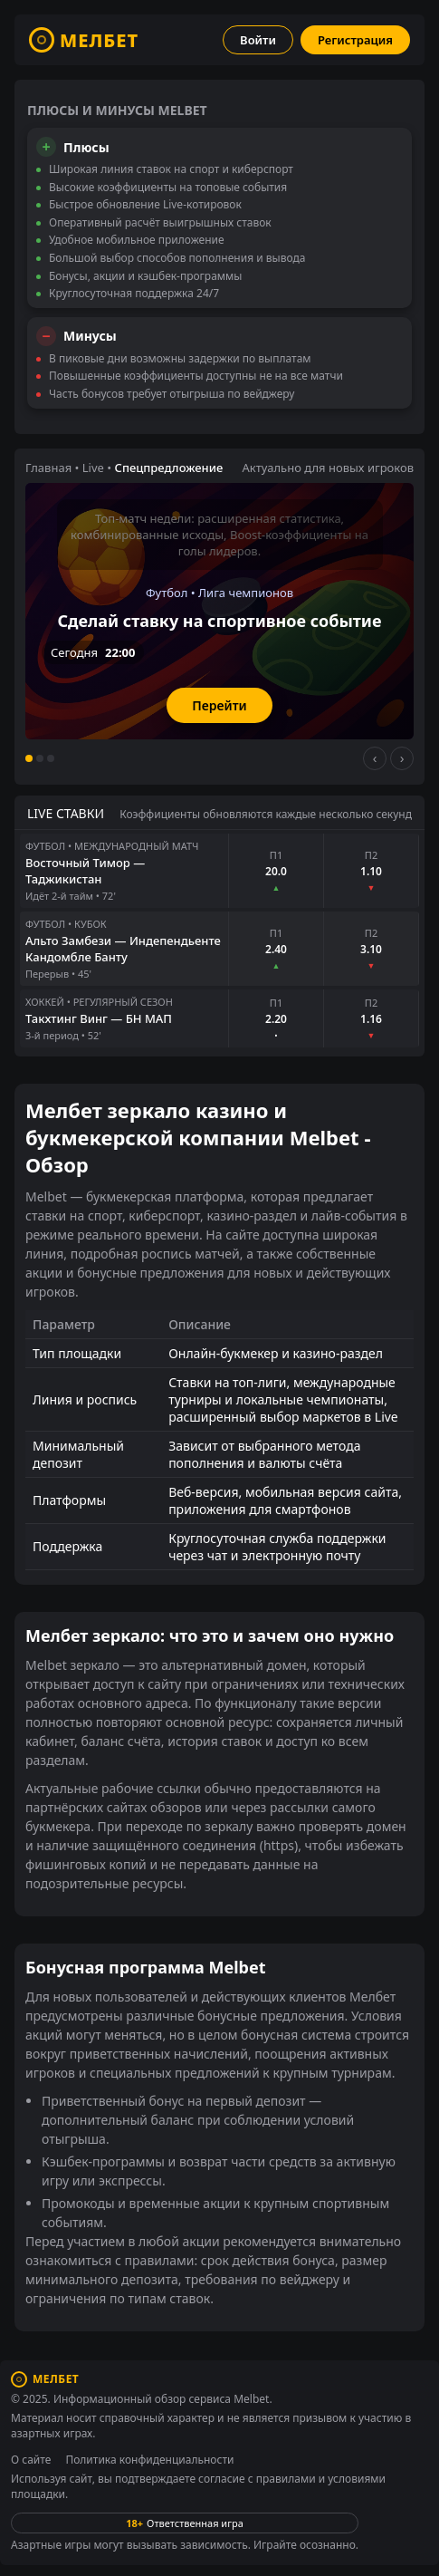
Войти (258, 40)
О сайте (31, 2459)
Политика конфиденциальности (149, 2459)
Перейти (219, 705)
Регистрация (355, 40)
